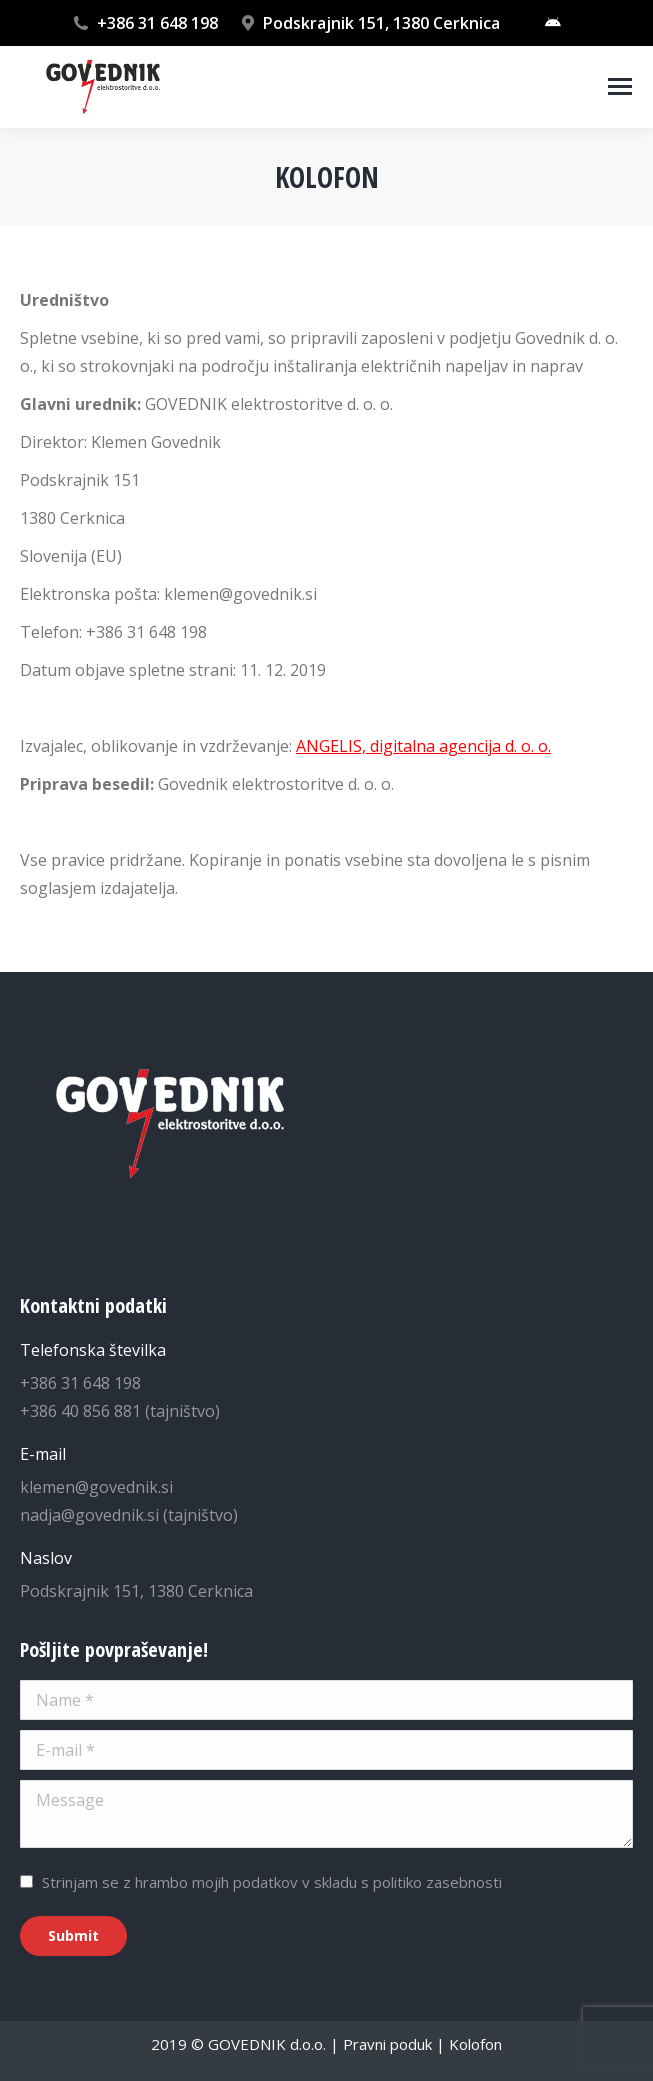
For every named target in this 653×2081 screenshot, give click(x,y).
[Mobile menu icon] (620, 86)
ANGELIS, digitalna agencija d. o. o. (423, 746)
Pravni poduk (387, 2044)
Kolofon (475, 2044)
